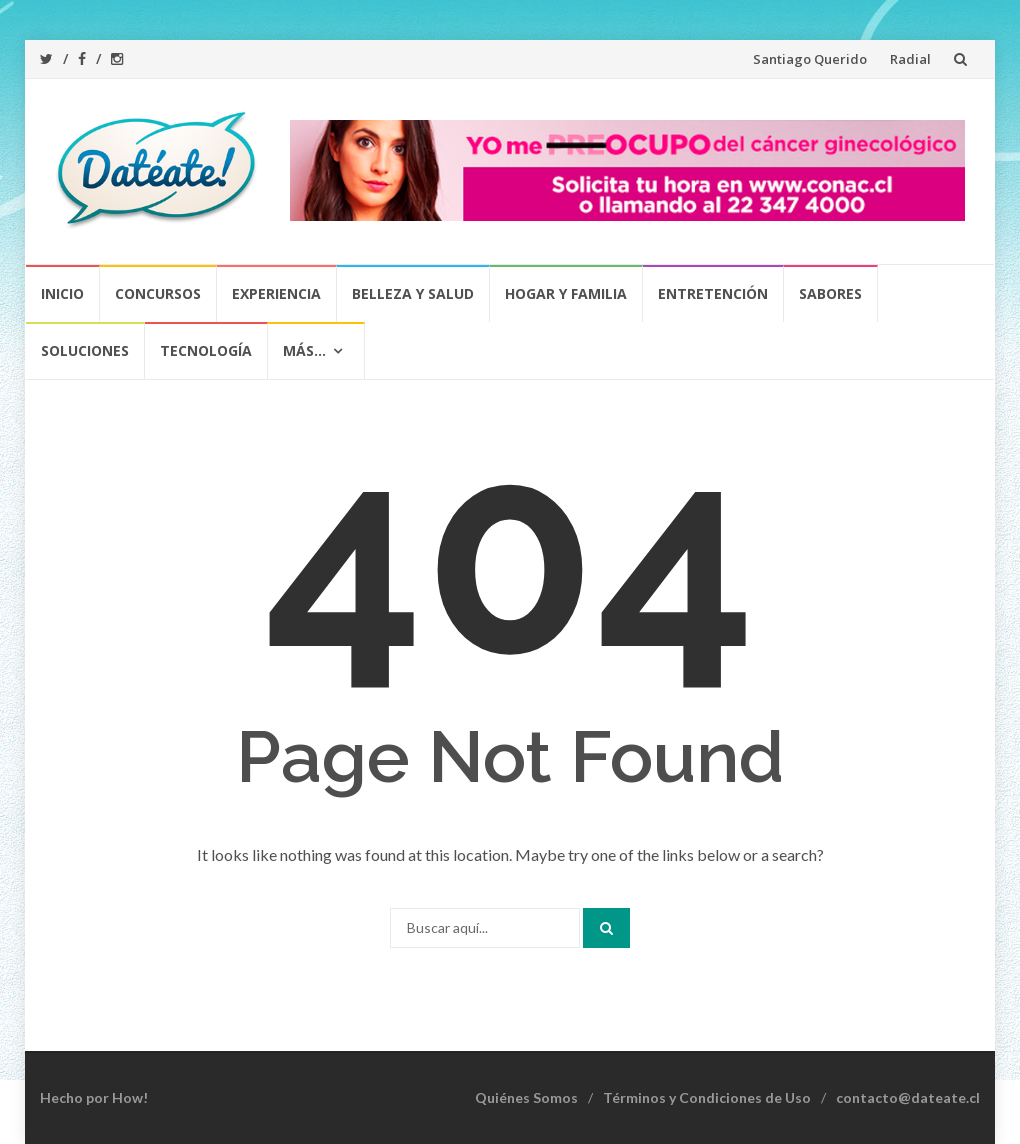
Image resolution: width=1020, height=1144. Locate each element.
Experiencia (276, 293)
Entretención (713, 293)
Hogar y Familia (566, 293)
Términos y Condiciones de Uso (707, 1097)
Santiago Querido (810, 59)
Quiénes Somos (526, 1097)
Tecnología (206, 350)
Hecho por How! (94, 1097)
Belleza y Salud (413, 293)
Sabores (830, 293)
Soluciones (85, 350)
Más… (304, 350)
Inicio (62, 293)
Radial (910, 59)
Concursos (158, 293)
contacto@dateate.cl (908, 1097)
